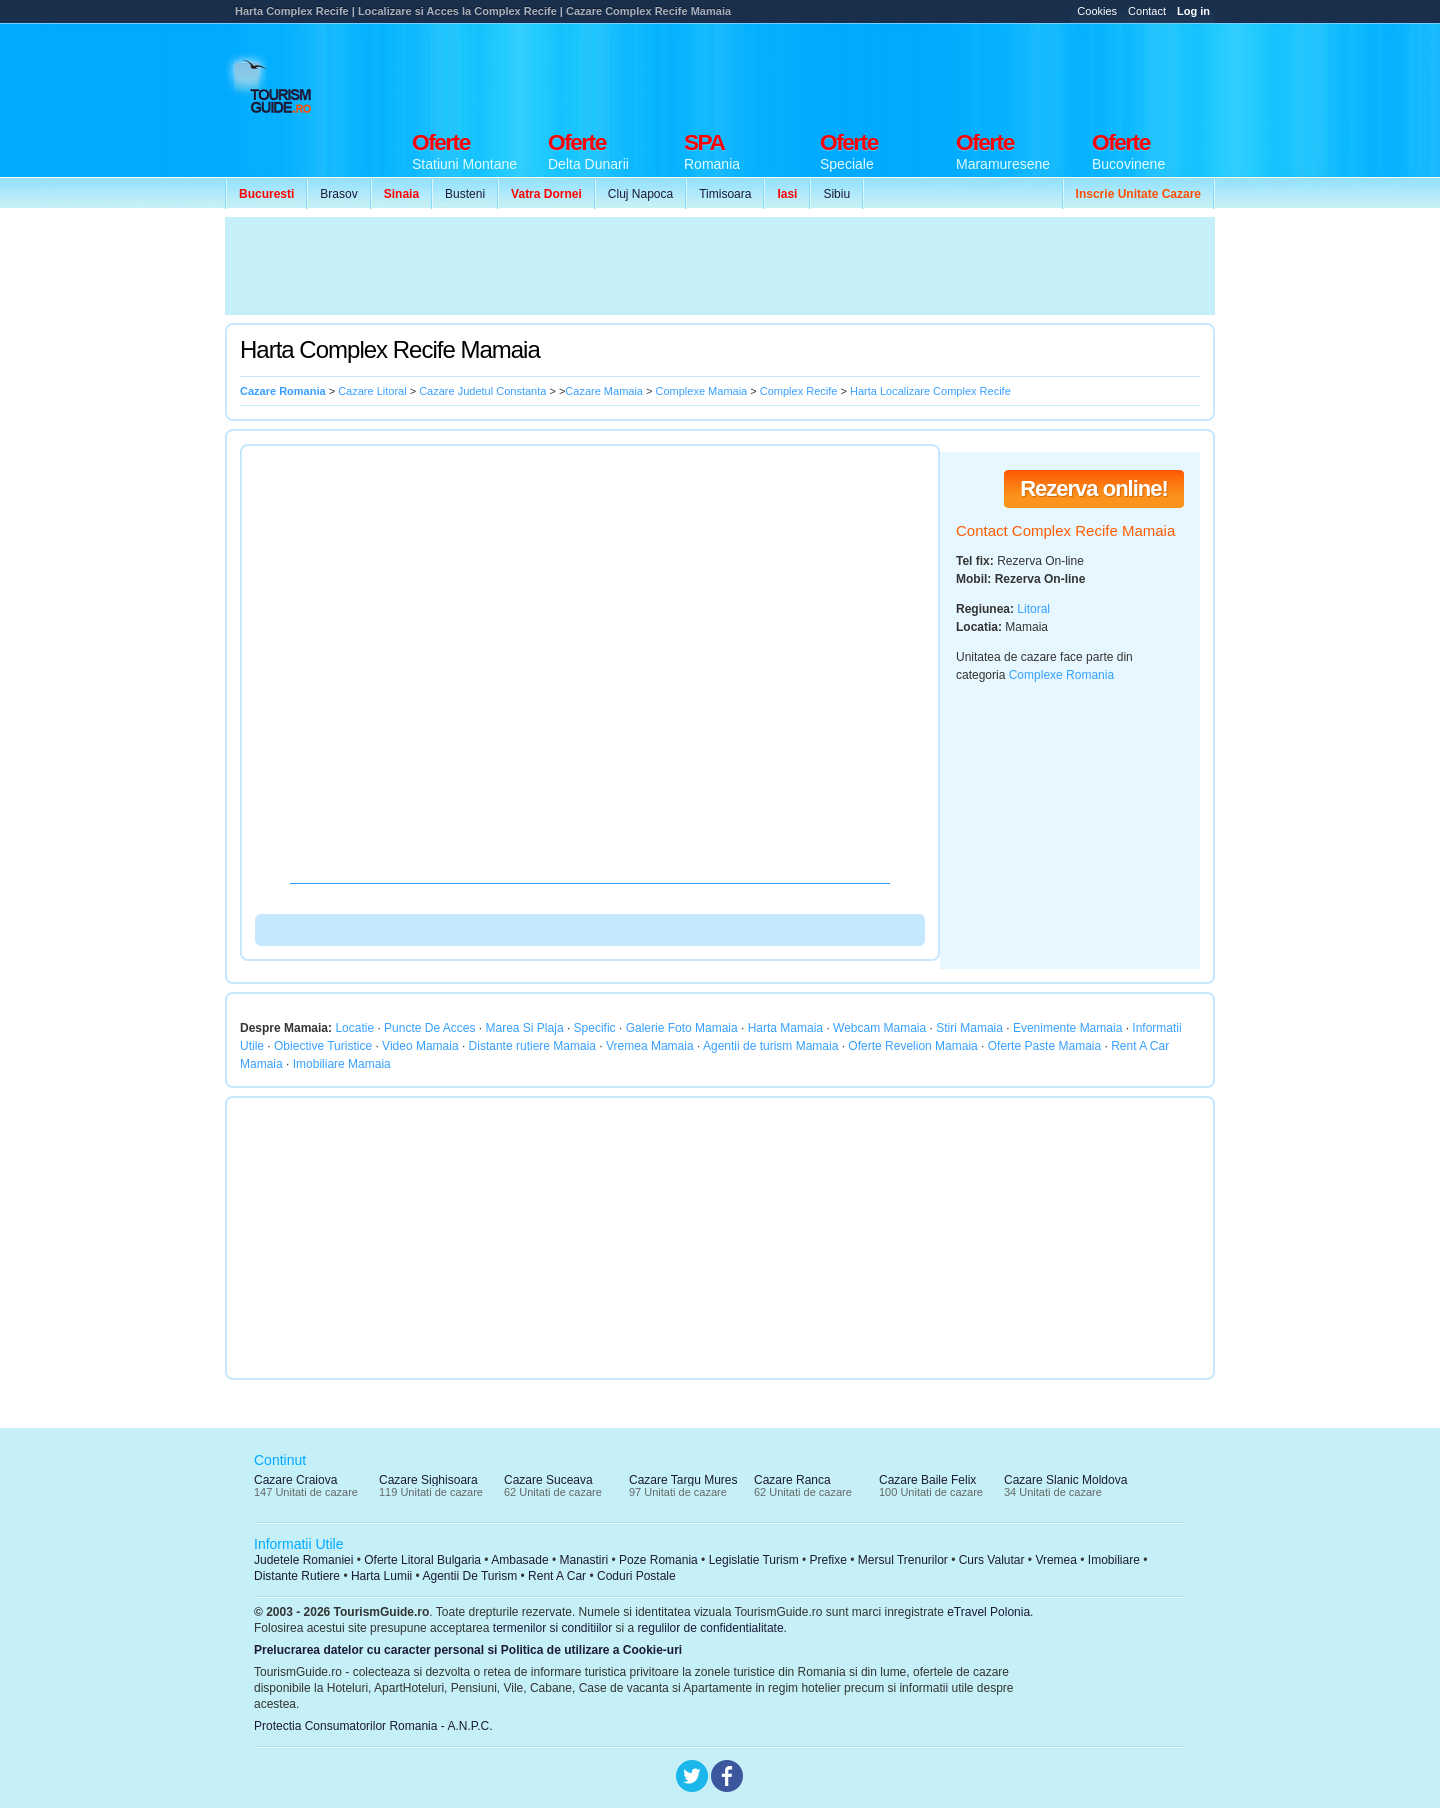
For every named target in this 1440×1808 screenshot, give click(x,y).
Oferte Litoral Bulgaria (422, 1560)
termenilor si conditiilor (552, 1628)
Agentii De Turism (470, 1576)
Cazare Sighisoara (428, 1480)
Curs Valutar (992, 1560)
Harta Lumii (381, 1576)
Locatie (354, 1028)
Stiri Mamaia (969, 1028)
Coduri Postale (636, 1576)
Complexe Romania (1061, 675)
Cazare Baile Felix (927, 1480)
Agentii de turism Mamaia (770, 1046)
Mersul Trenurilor (903, 1560)
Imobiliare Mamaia (342, 1064)
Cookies (1097, 11)
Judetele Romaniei (303, 1560)
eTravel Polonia (988, 1612)
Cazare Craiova (295, 1480)
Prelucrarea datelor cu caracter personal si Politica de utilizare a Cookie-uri (468, 1650)
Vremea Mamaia (650, 1046)
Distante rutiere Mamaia (532, 1046)
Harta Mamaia (785, 1028)
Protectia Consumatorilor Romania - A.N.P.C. (373, 1726)
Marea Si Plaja (525, 1028)
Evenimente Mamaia (1067, 1028)
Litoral (1033, 609)
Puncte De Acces (429, 1028)
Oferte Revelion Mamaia (912, 1046)
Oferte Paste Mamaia (1044, 1046)
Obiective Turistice (323, 1046)
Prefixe (828, 1560)
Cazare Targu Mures (683, 1480)
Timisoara (725, 194)
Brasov (338, 194)
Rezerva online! (1094, 488)
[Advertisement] (851, 72)
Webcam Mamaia (879, 1028)
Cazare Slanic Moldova (1065, 1480)
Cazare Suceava (548, 1480)
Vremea (1056, 1560)
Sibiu (836, 194)
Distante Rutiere (297, 1576)
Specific (595, 1028)
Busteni (465, 194)
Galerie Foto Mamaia (682, 1028)
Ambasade (519, 1560)
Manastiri (583, 1560)
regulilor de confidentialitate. (712, 1628)
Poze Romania (658, 1560)
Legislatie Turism (754, 1560)
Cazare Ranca (792, 1480)
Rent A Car (557, 1576)
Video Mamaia (420, 1046)
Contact (1147, 11)
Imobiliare (1114, 1560)
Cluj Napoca (640, 194)
